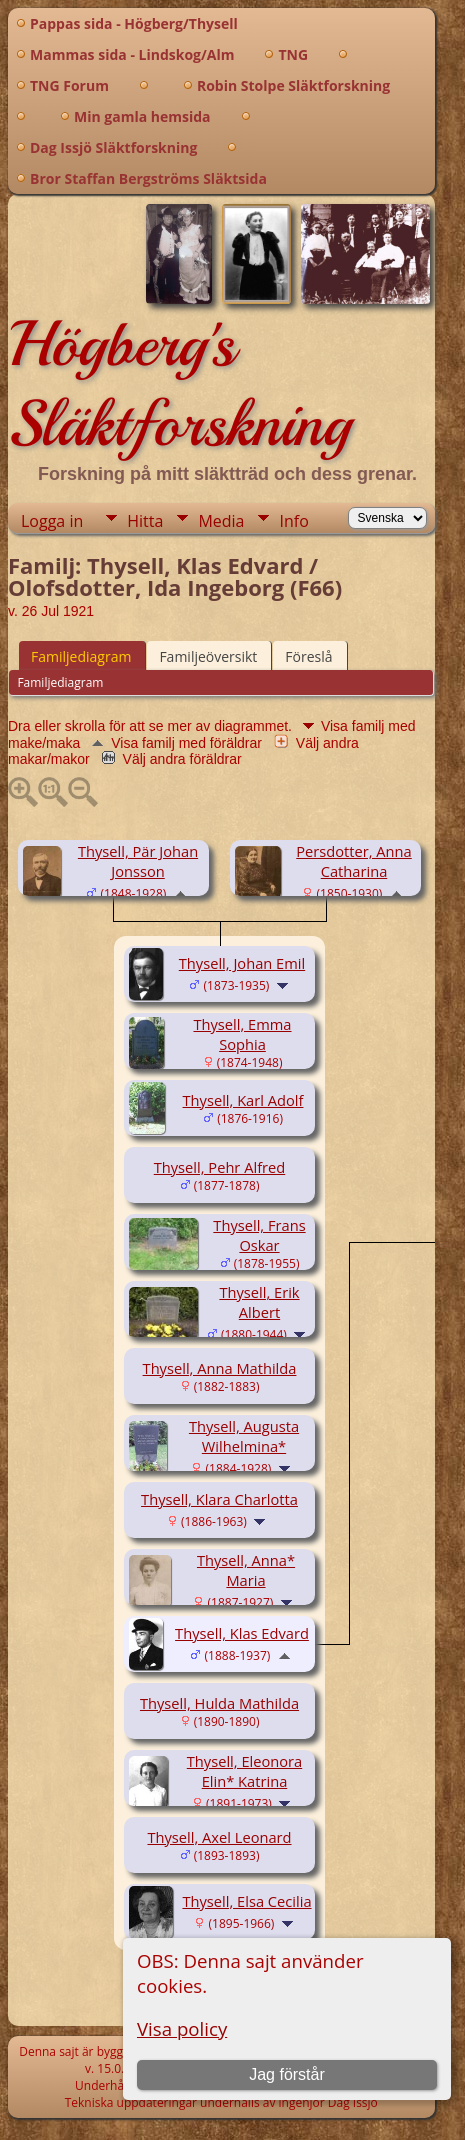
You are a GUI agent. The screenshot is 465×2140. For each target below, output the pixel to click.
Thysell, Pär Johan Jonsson (138, 861)
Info (293, 521)
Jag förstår (287, 2074)
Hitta (145, 521)
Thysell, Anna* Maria (246, 1570)
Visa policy (182, 2028)
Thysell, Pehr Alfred (220, 1167)
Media (221, 521)
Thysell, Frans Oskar (259, 1235)
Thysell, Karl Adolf (243, 1100)
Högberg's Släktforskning (179, 384)
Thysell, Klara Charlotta (219, 1499)
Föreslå (308, 656)
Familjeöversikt (208, 656)
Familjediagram (81, 656)
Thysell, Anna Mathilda (220, 1368)
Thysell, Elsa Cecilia (246, 1901)
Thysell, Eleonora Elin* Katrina (244, 1771)
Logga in (52, 521)
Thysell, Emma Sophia (242, 1034)
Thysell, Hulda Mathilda (219, 1703)
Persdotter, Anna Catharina (353, 861)
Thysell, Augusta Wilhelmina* (244, 1436)
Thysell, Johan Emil (242, 963)
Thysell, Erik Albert (259, 1302)
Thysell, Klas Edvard (242, 1633)
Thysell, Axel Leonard (219, 1837)
